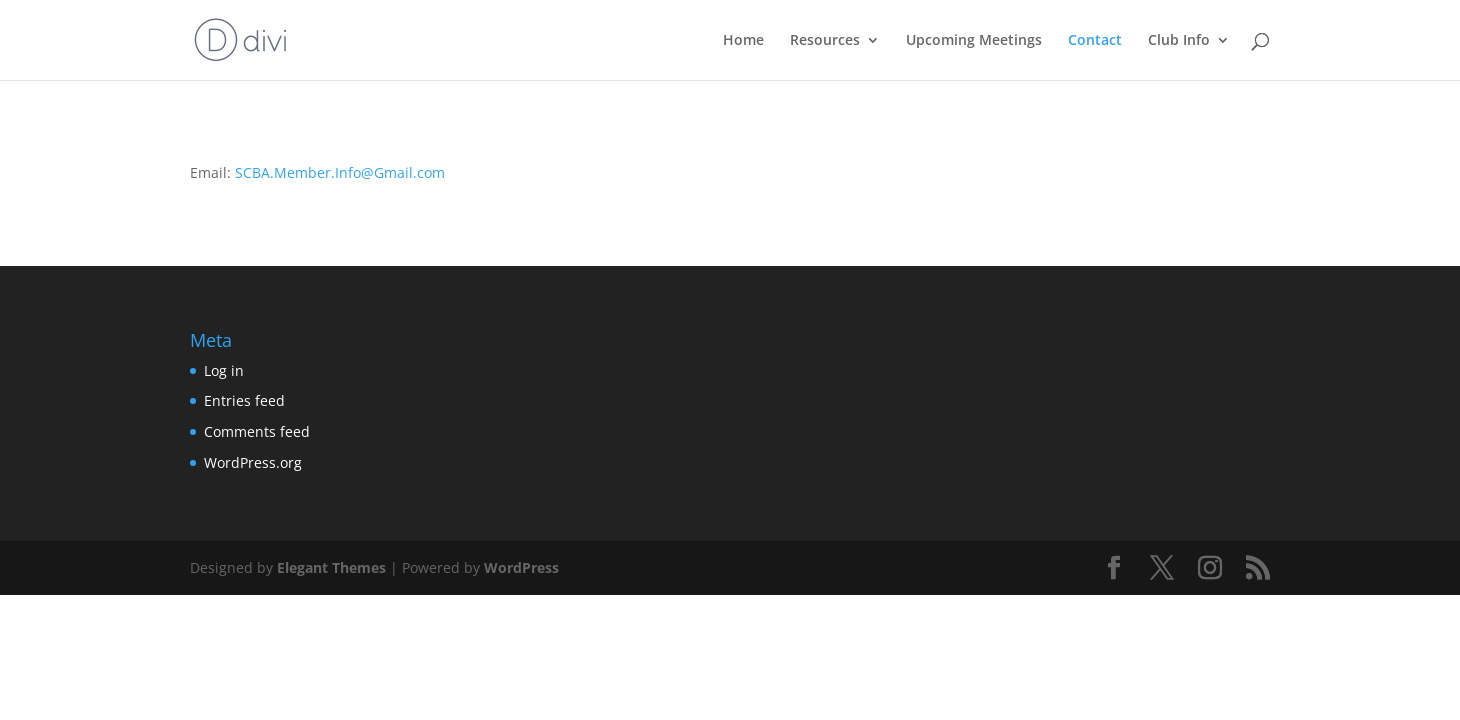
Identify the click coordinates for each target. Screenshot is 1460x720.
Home (743, 41)
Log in (224, 370)
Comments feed (257, 431)
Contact (1095, 41)
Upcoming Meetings (974, 41)
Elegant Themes (331, 567)
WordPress (521, 567)
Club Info (1179, 41)
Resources (825, 41)
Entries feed (244, 400)
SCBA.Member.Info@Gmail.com (340, 172)
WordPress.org (253, 462)
